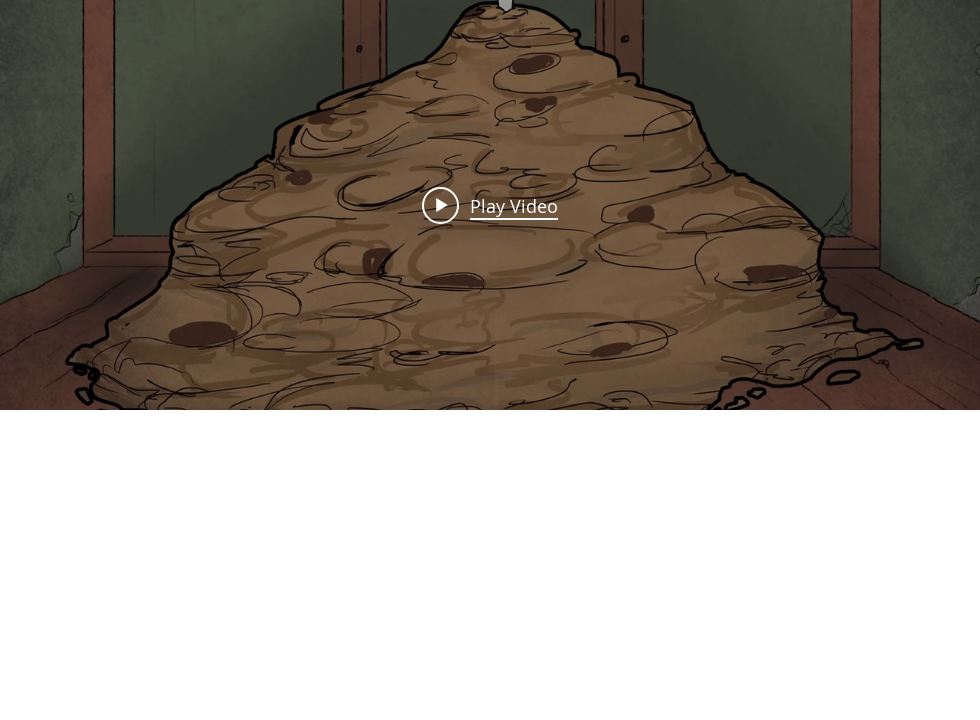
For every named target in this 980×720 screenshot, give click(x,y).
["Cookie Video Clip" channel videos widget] (490, 205)
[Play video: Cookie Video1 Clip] (490, 205)
